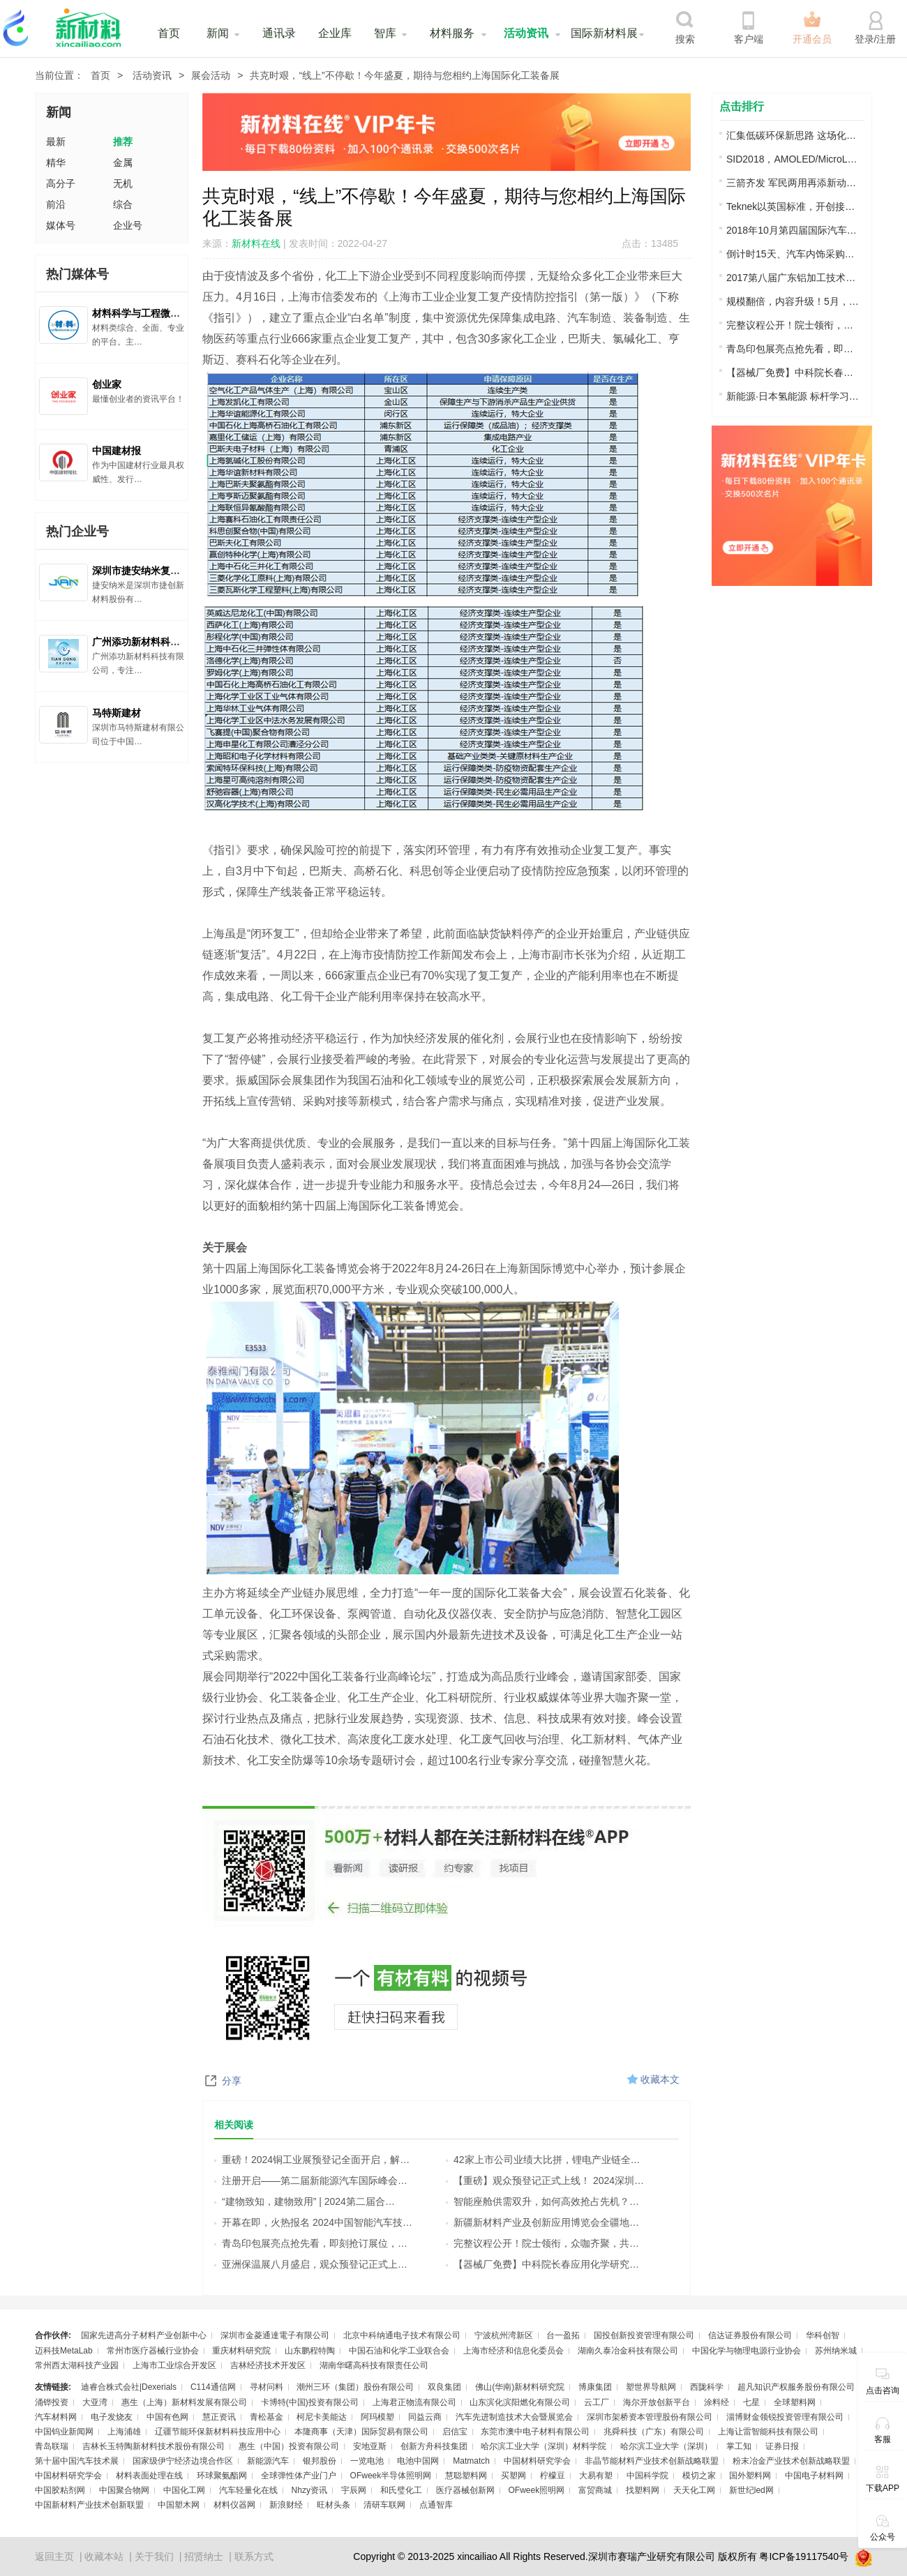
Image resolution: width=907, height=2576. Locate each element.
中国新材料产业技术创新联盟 (89, 2505)
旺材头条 (333, 2505)
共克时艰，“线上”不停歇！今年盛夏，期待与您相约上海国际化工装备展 (404, 75)
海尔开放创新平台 (656, 2402)
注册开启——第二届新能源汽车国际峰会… (310, 2180)
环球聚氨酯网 (222, 2475)
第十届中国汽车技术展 (77, 2461)
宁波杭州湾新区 (503, 2335)
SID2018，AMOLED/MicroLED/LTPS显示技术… (792, 159)
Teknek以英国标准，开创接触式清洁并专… (792, 206)
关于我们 (154, 2556)
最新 (56, 141)
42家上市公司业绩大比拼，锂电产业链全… (543, 2159)
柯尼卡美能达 (322, 2417)
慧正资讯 (219, 2417)
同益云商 (425, 2417)
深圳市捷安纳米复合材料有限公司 (165, 570)
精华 (56, 162)
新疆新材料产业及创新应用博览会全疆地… (542, 2222)
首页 (169, 33)
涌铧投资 (51, 2402)
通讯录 (279, 33)
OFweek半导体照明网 (391, 2475)
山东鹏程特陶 (310, 2351)
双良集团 (444, 2387)
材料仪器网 (234, 2505)
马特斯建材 (116, 712)
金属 (123, 162)
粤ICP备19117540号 (803, 2556)
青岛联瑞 (51, 2446)
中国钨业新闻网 (64, 2431)
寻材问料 (266, 2387)
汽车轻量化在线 (248, 2490)
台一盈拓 (563, 2335)
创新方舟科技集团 (433, 2446)
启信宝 (454, 2431)
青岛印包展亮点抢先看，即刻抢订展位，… (310, 2243)
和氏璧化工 (401, 2490)
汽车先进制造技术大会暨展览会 (514, 2417)
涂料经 (716, 2402)
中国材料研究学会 (537, 2461)
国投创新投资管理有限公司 (644, 2335)
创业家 (106, 384)
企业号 (127, 225)
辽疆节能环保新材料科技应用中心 (217, 2431)
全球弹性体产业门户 (298, 2475)
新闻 (218, 33)
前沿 (56, 204)
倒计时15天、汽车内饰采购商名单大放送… (792, 253)
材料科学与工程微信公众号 (150, 313)
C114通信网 (213, 2387)
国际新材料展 (604, 33)
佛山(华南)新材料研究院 (519, 2387)
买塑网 (513, 2475)
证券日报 (782, 2446)
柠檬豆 (552, 2475)
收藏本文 (660, 2079)
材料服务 (452, 33)
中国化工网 (184, 2490)
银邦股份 (319, 2461)
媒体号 (60, 225)
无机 (123, 183)
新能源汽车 (268, 2461)
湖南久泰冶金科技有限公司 (628, 2351)
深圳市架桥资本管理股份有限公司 (649, 2417)
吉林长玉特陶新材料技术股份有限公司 (153, 2446)
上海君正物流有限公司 (414, 2402)
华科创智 (822, 2335)
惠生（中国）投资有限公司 (289, 2446)
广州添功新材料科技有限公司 (155, 641)
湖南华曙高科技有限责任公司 (374, 2365)
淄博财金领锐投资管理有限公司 (785, 2417)
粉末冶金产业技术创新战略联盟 (791, 2461)
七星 (751, 2402)
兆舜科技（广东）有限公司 (654, 2431)
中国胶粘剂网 (60, 2490)
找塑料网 (642, 2490)
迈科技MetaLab (64, 2351)
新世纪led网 (751, 2490)
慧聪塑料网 (466, 2475)
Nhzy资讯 (309, 2490)
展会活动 (210, 75)
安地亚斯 (370, 2446)
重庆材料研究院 (241, 2351)
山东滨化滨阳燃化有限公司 (520, 2402)
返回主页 (54, 2556)
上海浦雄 (124, 2431)
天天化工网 (694, 2490)
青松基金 (266, 2417)
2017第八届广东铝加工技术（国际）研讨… (792, 277)
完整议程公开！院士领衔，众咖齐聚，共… (542, 2243)
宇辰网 (353, 2490)
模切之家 (699, 2475)
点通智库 (436, 2505)
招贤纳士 (203, 2556)
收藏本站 (103, 2556)
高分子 (60, 183)
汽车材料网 (56, 2417)
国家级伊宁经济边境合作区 (183, 2461)
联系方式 (253, 2556)
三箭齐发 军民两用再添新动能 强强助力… (792, 182)
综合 (123, 204)
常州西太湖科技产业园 (77, 2365)
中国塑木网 (179, 2505)
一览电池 (367, 2461)
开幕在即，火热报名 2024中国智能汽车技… (313, 2222)
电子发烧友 (112, 2417)
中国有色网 (167, 2417)
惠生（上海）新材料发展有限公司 (184, 2402)
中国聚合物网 (124, 2490)
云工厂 (596, 2402)
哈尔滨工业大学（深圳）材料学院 (543, 2446)
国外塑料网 (750, 2475)
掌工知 (738, 2446)
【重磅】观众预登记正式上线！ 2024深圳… (545, 2180)
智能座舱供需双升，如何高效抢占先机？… (542, 2201)
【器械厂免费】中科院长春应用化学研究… (542, 2264)
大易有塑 (596, 2475)
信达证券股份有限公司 (750, 2335)
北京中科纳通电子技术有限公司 (401, 2335)
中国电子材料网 (814, 2475)
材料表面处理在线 (149, 2475)
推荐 (123, 141)
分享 (231, 2080)
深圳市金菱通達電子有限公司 (274, 2335)
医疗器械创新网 (465, 2490)
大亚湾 (94, 2402)
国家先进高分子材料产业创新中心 (144, 2335)
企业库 (335, 33)
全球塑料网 (795, 2402)
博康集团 (595, 2387)
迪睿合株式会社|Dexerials (129, 2387)
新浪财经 (286, 2505)
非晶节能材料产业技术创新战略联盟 (652, 2461)
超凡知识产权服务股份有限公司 (796, 2387)
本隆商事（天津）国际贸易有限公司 (361, 2431)
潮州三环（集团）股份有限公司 (355, 2387)
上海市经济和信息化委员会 (513, 2351)
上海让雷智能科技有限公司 (768, 2431)
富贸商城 (595, 2490)
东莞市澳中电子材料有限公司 (535, 2431)
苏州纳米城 (836, 2351)
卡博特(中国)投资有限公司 (310, 2402)
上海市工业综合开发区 (174, 2365)
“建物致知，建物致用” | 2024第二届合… (304, 2201)
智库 (385, 33)
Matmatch (471, 2461)
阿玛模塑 (377, 2417)
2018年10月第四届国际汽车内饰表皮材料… (792, 230)
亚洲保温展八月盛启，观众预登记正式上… (310, 2264)
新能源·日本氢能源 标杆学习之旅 (792, 396)
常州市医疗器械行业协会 (153, 2351)
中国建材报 (116, 450)
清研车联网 (384, 2505)
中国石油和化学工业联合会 (399, 2351)
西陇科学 (707, 2387)
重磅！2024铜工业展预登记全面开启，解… (312, 2159)
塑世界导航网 (651, 2387)
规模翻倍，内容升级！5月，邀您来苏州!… (792, 301)
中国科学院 (647, 2475)
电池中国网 (418, 2461)
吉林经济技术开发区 (268, 2365)
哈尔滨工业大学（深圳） (666, 2446)
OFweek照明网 (536, 2490)
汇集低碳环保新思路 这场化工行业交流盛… (792, 135)
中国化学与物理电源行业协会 (746, 2351)
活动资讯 (526, 33)
